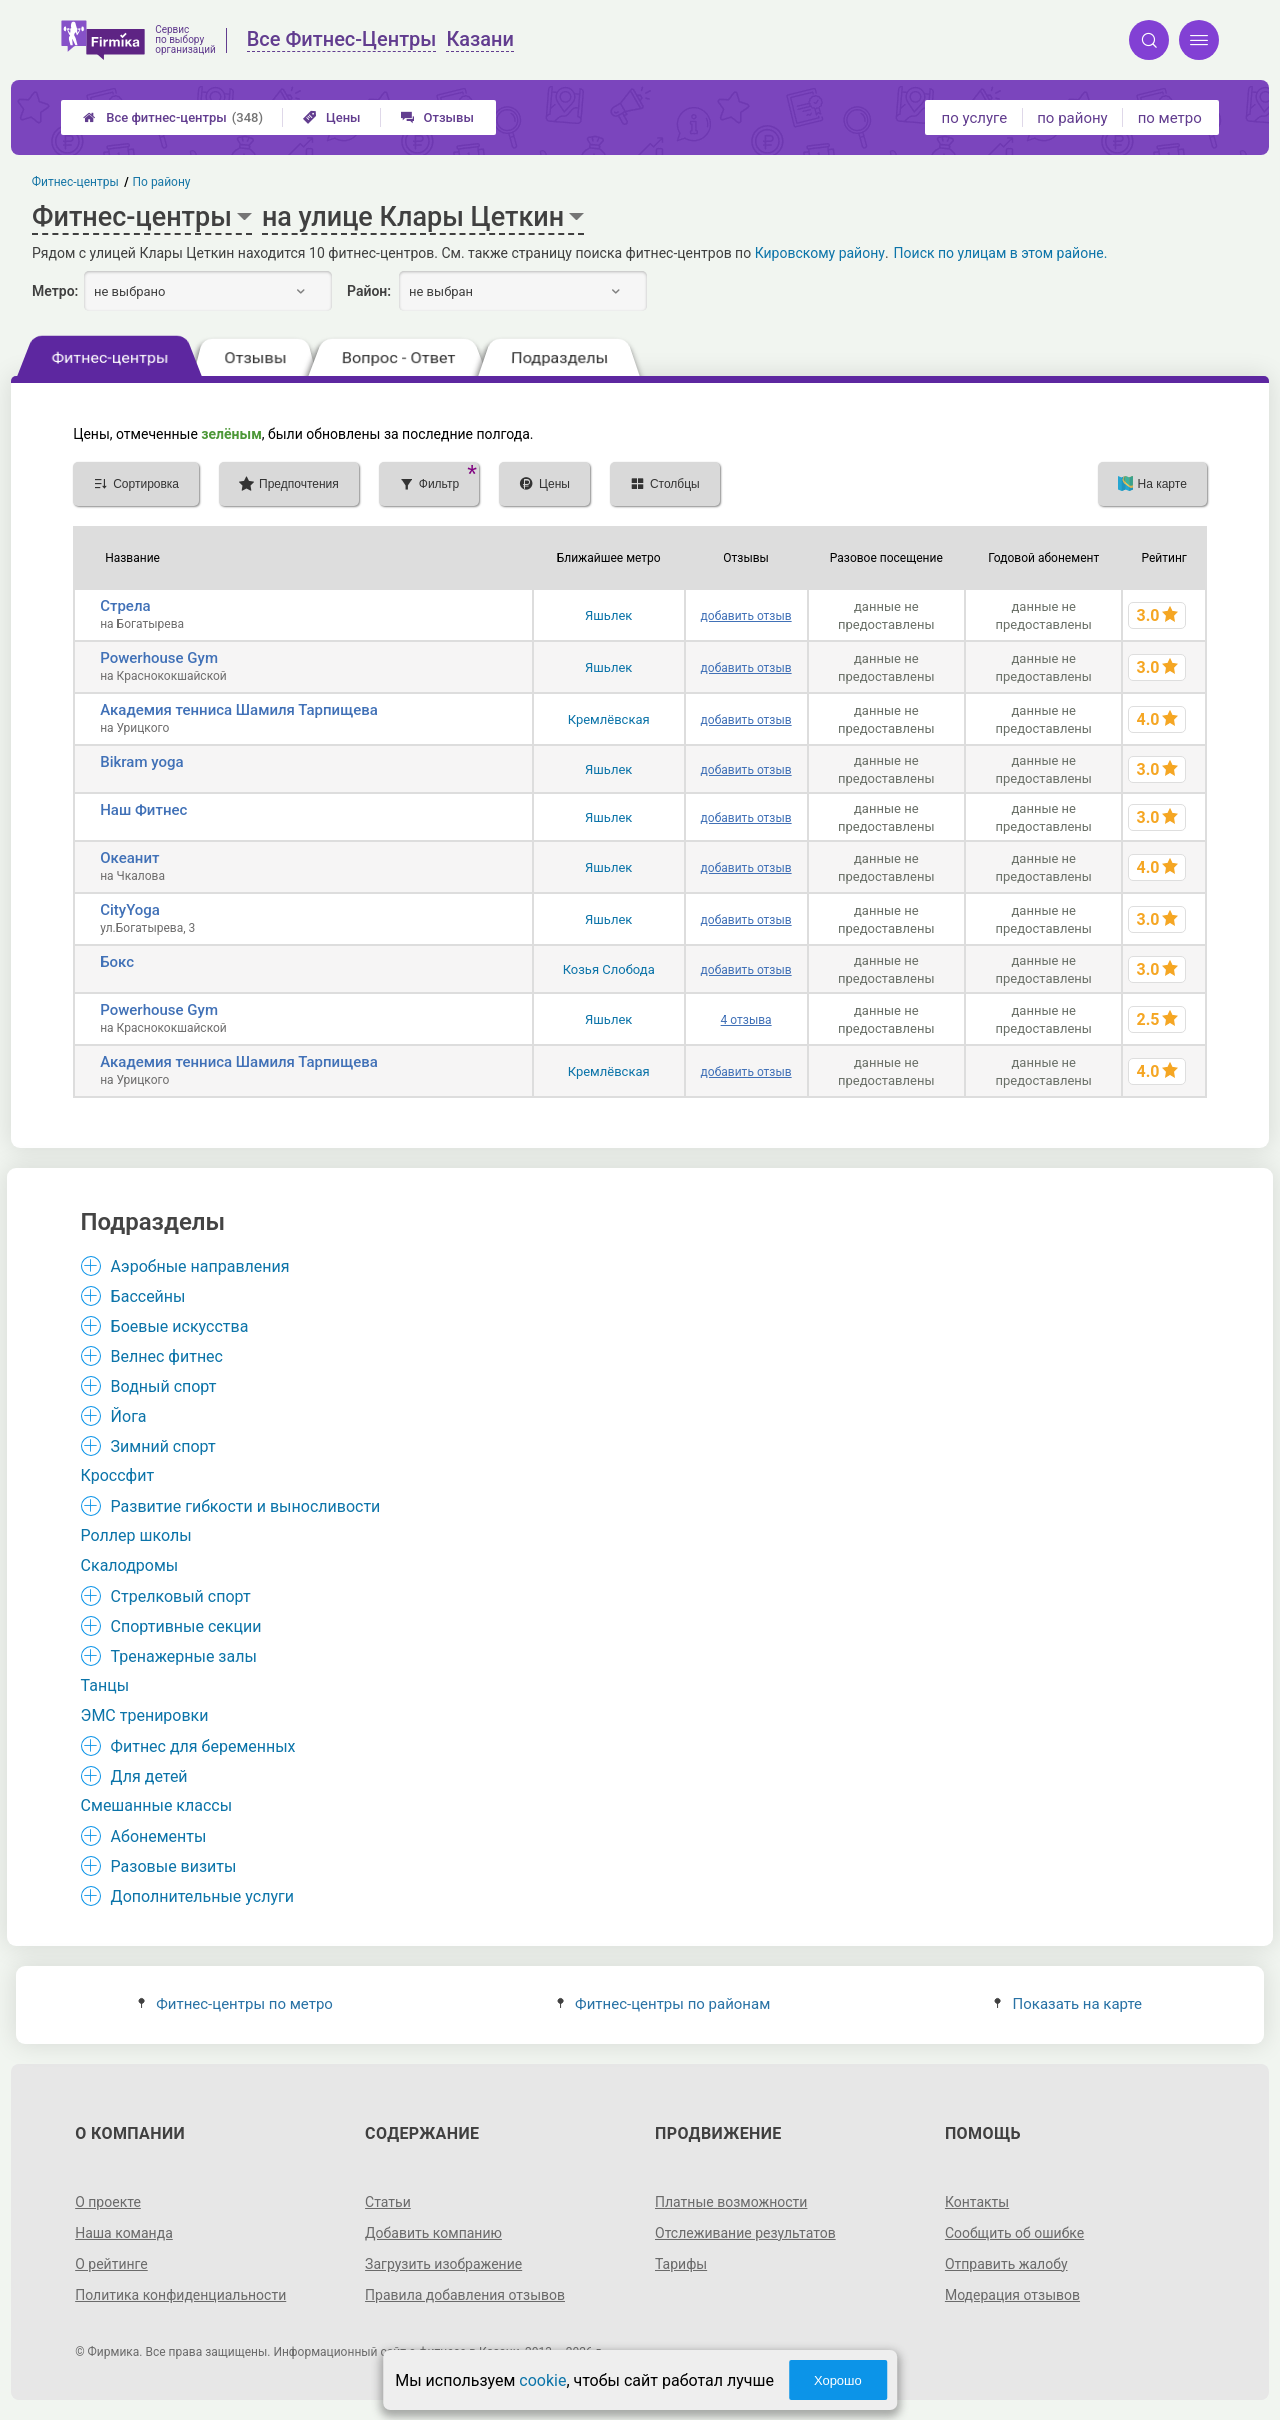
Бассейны (148, 1296)
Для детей (149, 1776)
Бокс (117, 962)
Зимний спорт (163, 1446)
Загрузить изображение (443, 2264)
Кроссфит (118, 1475)
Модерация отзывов (1012, 2295)
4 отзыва (746, 1020)
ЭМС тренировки (145, 1715)
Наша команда (124, 2233)
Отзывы (437, 117)
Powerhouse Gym (159, 658)
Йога (129, 1416)
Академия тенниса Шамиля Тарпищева (239, 710)
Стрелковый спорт (181, 1596)
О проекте (108, 2202)
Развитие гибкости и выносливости (246, 1506)
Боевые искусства (180, 1326)
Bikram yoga (141, 762)
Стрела (125, 606)
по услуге (975, 118)
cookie (542, 2380)
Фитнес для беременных (203, 1746)
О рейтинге (111, 2264)
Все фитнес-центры (173, 117)
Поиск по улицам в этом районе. (1001, 253)
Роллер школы (136, 1535)
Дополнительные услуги (202, 1896)
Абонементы (159, 1836)
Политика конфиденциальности (180, 2295)
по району (1072, 118)
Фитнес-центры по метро (235, 2004)
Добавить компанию (433, 2233)
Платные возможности (731, 2202)
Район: (369, 291)
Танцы (105, 1685)
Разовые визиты (174, 1866)
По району (162, 182)
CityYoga (130, 910)
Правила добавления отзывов (465, 2295)
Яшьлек (608, 615)
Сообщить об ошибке (1014, 2233)
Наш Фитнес (143, 810)
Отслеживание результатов (745, 2233)
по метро (1170, 118)
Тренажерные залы (184, 1656)
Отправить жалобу (1006, 2264)
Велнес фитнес (167, 1356)
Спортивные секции (186, 1626)
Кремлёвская (609, 719)
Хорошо (838, 2380)
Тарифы (681, 2264)
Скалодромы (130, 1565)
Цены (332, 117)
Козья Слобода (609, 969)
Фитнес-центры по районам (663, 2004)
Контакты (977, 2202)
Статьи (388, 2202)
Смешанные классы (157, 1805)
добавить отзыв (746, 616)
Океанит (129, 858)
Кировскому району (820, 253)
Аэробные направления (200, 1266)
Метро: (55, 291)
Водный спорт (164, 1386)
